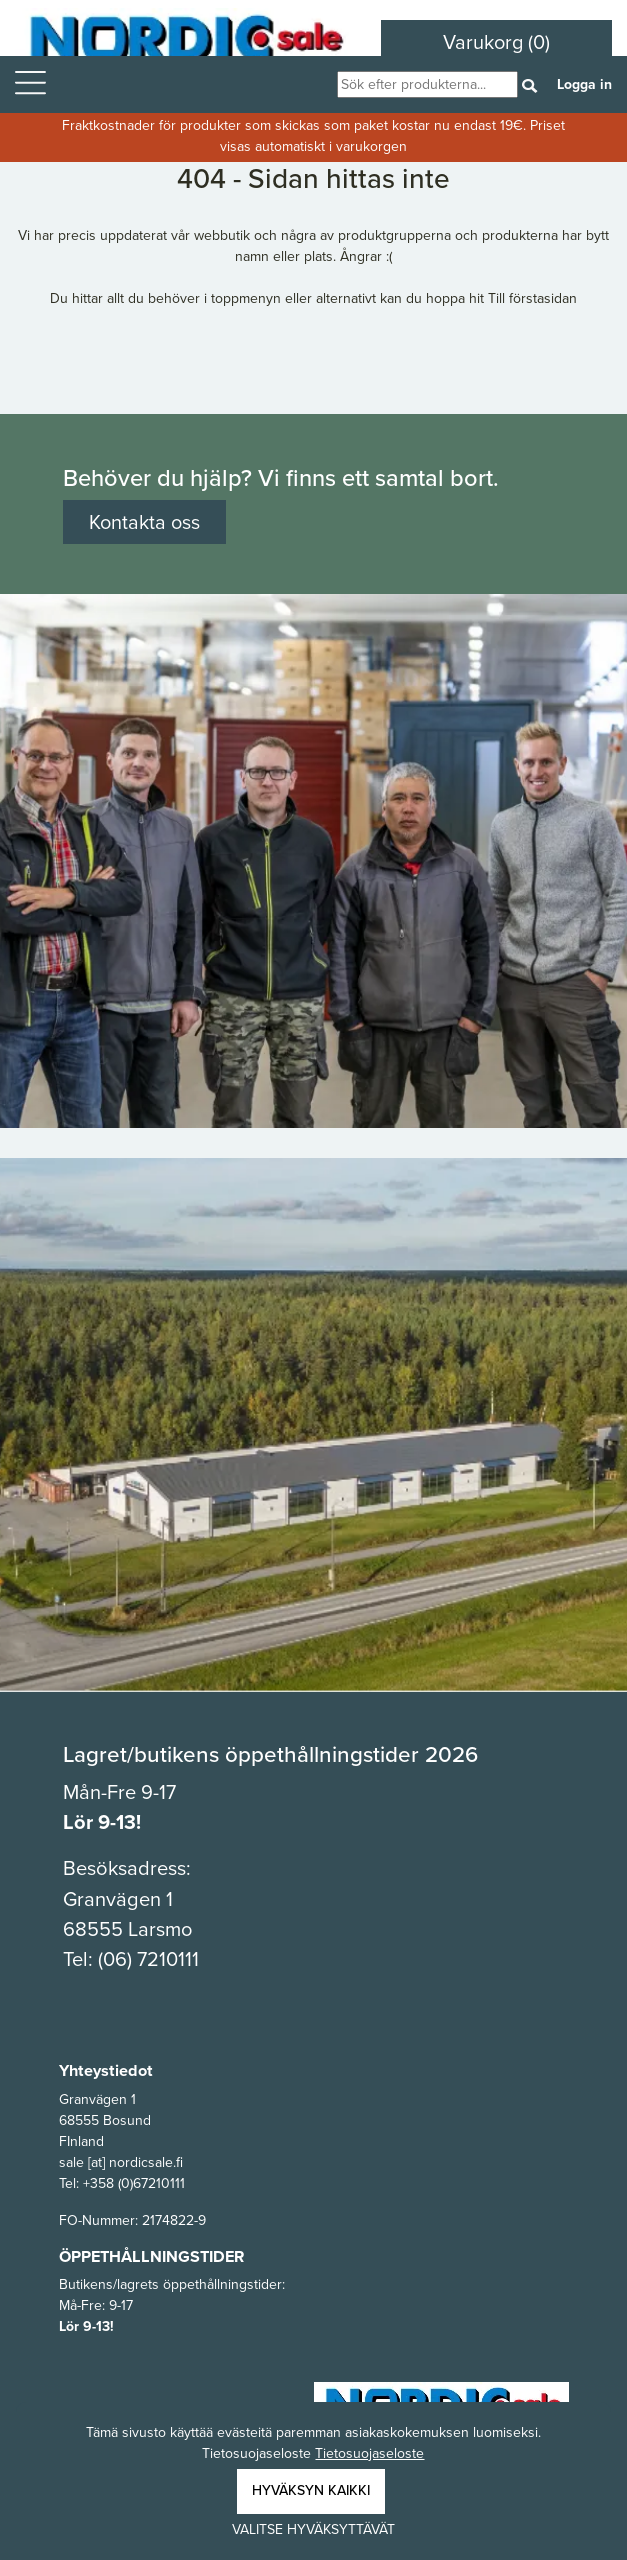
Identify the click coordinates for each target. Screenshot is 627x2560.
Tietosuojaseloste (369, 2453)
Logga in (584, 84)
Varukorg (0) (496, 42)
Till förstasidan (532, 298)
